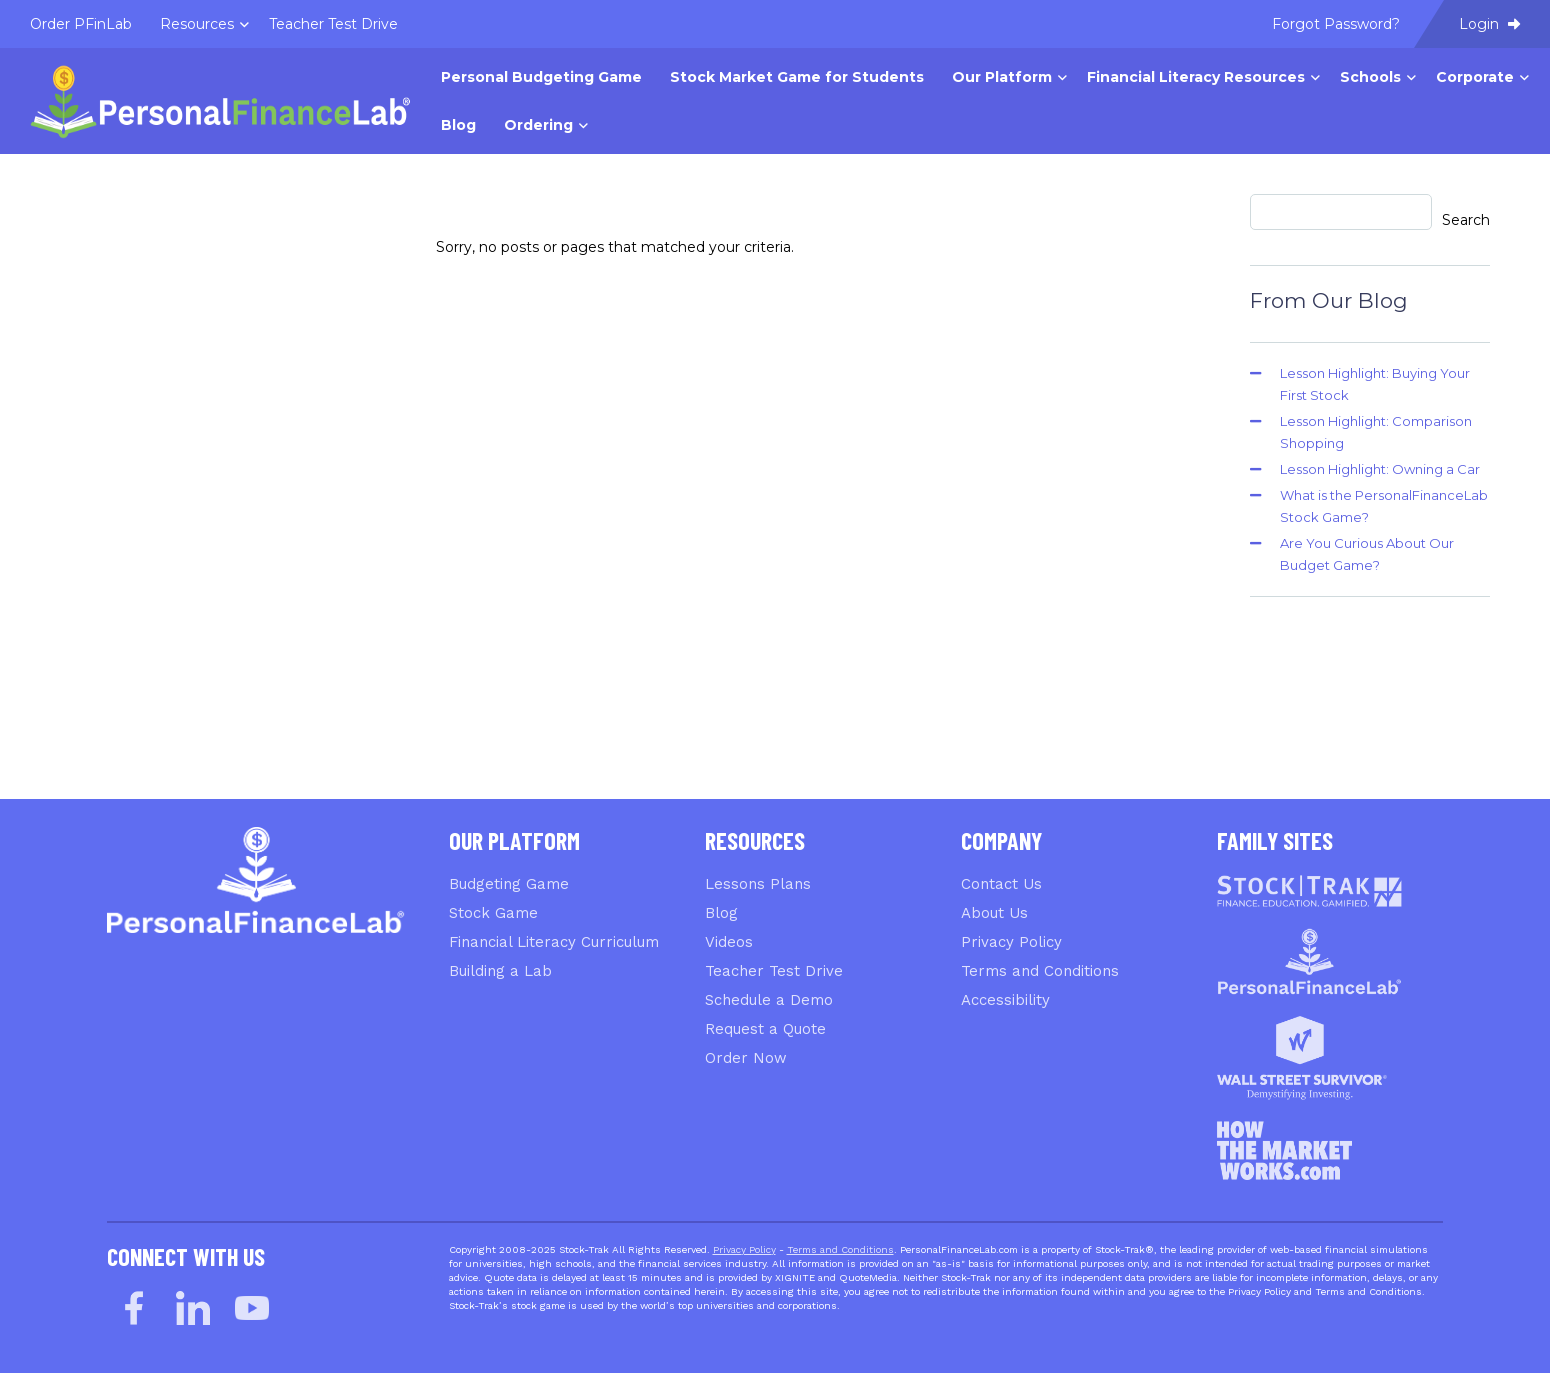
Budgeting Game (509, 884)
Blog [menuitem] (458, 125)
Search (1466, 220)
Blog (721, 913)
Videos (729, 942)
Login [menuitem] (1489, 24)
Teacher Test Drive (774, 971)
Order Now (746, 1058)
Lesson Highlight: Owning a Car (1380, 469)
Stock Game (493, 913)
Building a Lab (500, 971)
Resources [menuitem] (197, 24)
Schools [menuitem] (1370, 77)
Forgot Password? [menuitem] (1336, 24)
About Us (994, 913)
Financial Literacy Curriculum (554, 942)
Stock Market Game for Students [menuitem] (797, 77)
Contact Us (1001, 884)
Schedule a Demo (769, 1000)
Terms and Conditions (1040, 971)
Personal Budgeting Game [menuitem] (541, 77)
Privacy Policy (1011, 942)
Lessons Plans (758, 884)
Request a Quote (765, 1029)
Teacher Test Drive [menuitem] (333, 24)
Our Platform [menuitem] (1002, 77)
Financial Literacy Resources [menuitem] (1196, 77)
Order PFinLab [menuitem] (81, 24)
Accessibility (1005, 1000)
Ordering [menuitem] (538, 125)
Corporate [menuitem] (1475, 77)
